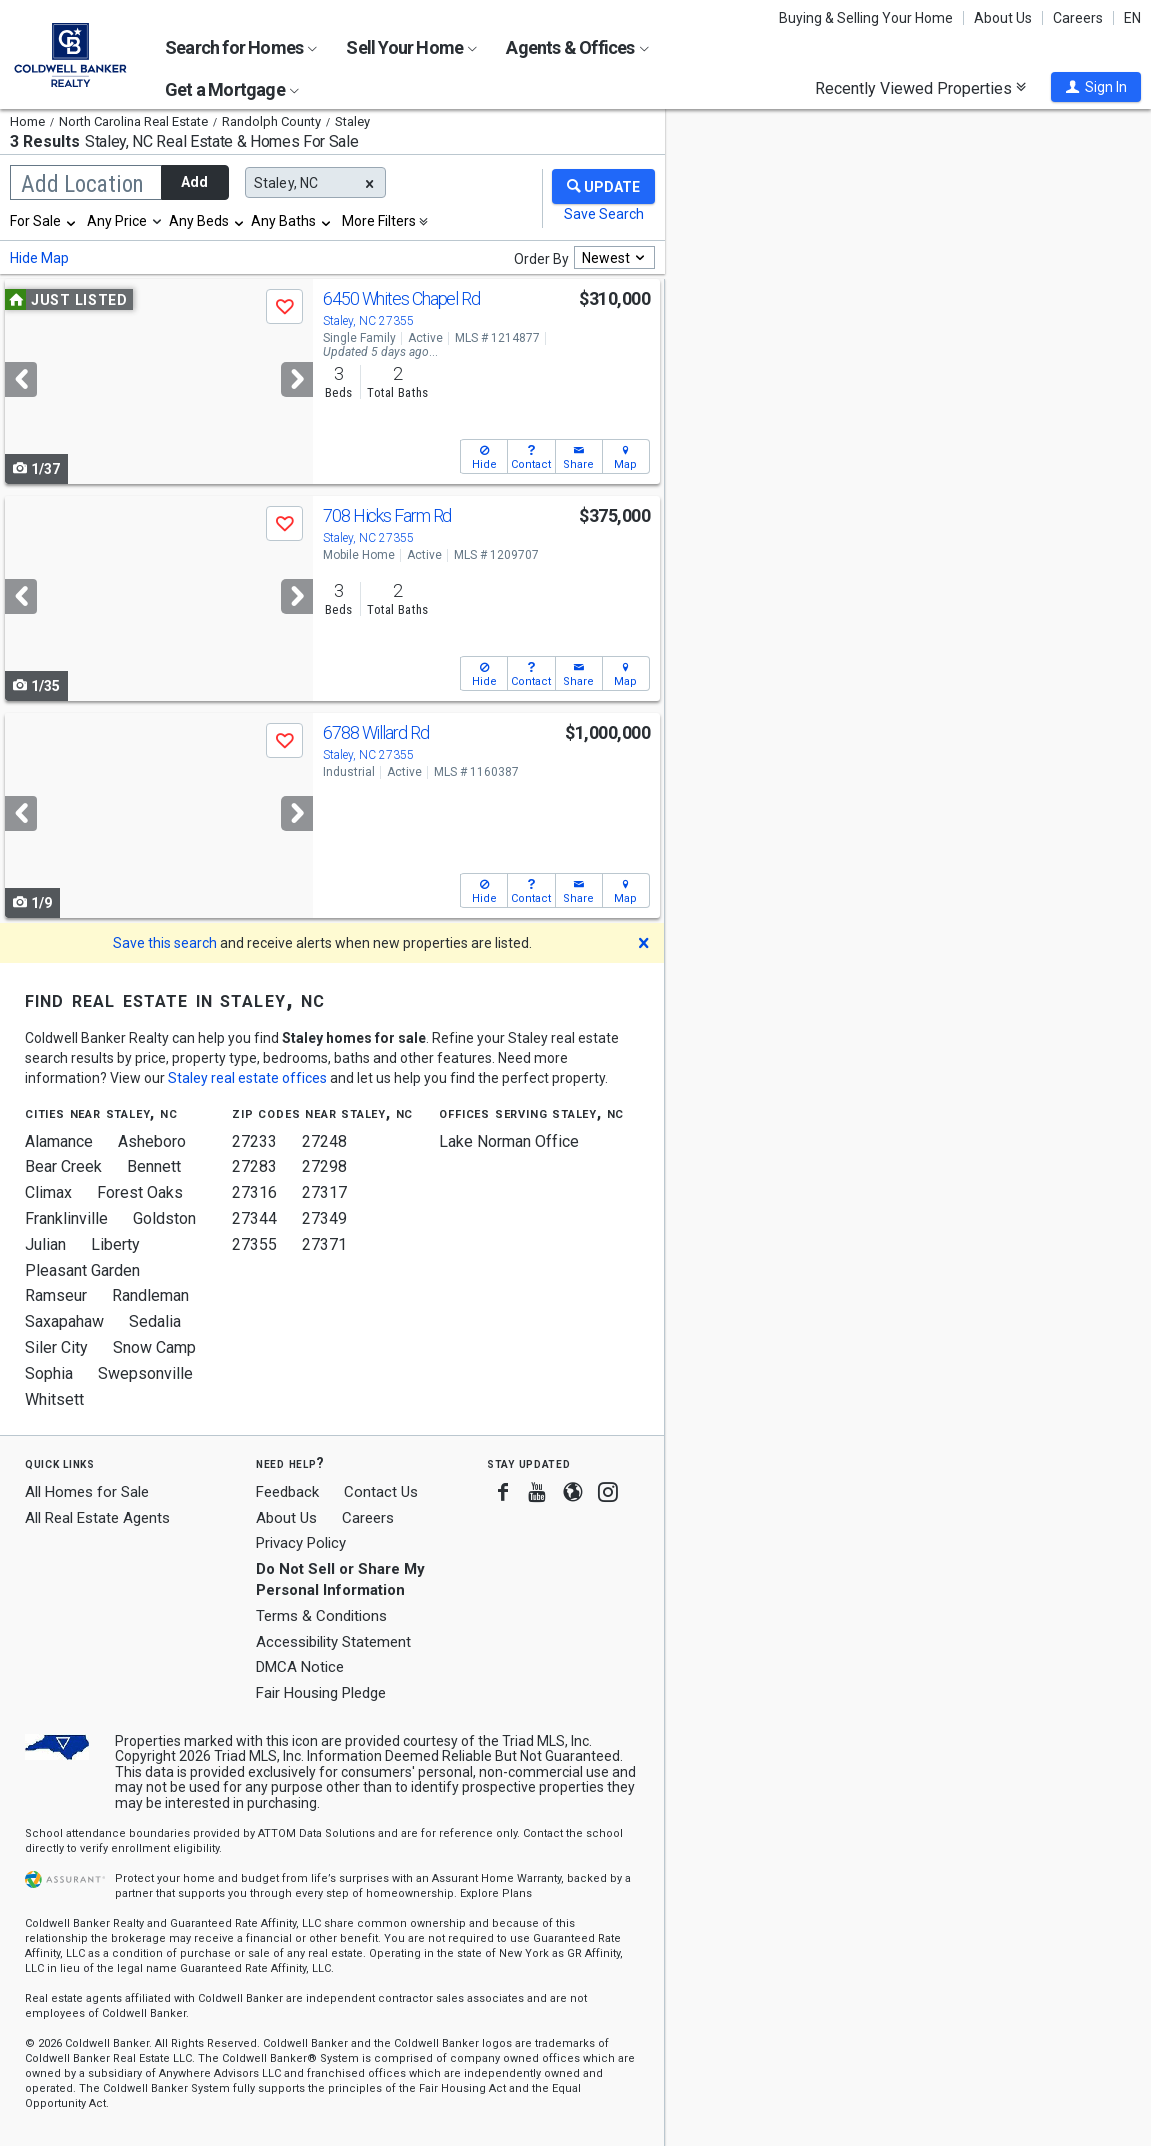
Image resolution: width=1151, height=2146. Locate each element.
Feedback (287, 1492)
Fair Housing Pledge (321, 1693)
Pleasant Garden (82, 1270)
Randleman (150, 1295)
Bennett (154, 1166)
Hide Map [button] (39, 258)
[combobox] (44, 221)
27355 (254, 1244)
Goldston (164, 1218)
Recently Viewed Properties (920, 88)
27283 (254, 1166)
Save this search (165, 943)
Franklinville (66, 1218)
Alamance (59, 1141)
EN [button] (1132, 18)
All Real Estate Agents (97, 1518)
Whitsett (54, 1399)
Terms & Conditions (321, 1616)
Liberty (115, 1244)
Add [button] (194, 182)
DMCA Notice (300, 1667)
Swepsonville (145, 1373)
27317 (324, 1192)
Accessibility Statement (333, 1642)
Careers (1078, 18)
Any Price (117, 221)
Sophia (49, 1373)
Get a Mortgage (232, 89)
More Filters (379, 221)
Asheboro (152, 1141)
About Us (1003, 18)
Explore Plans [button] (496, 1893)
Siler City (56, 1347)
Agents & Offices (577, 47)
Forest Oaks (140, 1192)
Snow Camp (154, 1347)
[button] (1096, 87)
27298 (324, 1166)
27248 (324, 1141)
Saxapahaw (64, 1321)
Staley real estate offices (247, 1078)
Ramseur (56, 1295)
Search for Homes (241, 47)
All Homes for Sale (87, 1492)
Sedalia (155, 1321)
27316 (254, 1192)
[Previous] (21, 379)
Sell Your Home (411, 47)
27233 (254, 1141)
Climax (48, 1192)
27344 (254, 1218)
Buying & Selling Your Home (866, 18)
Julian (45, 1244)
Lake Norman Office (509, 1141)
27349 (324, 1218)
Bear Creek (63, 1166)
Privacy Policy (301, 1543)
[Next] (297, 379)
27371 (324, 1244)
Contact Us (381, 1492)
